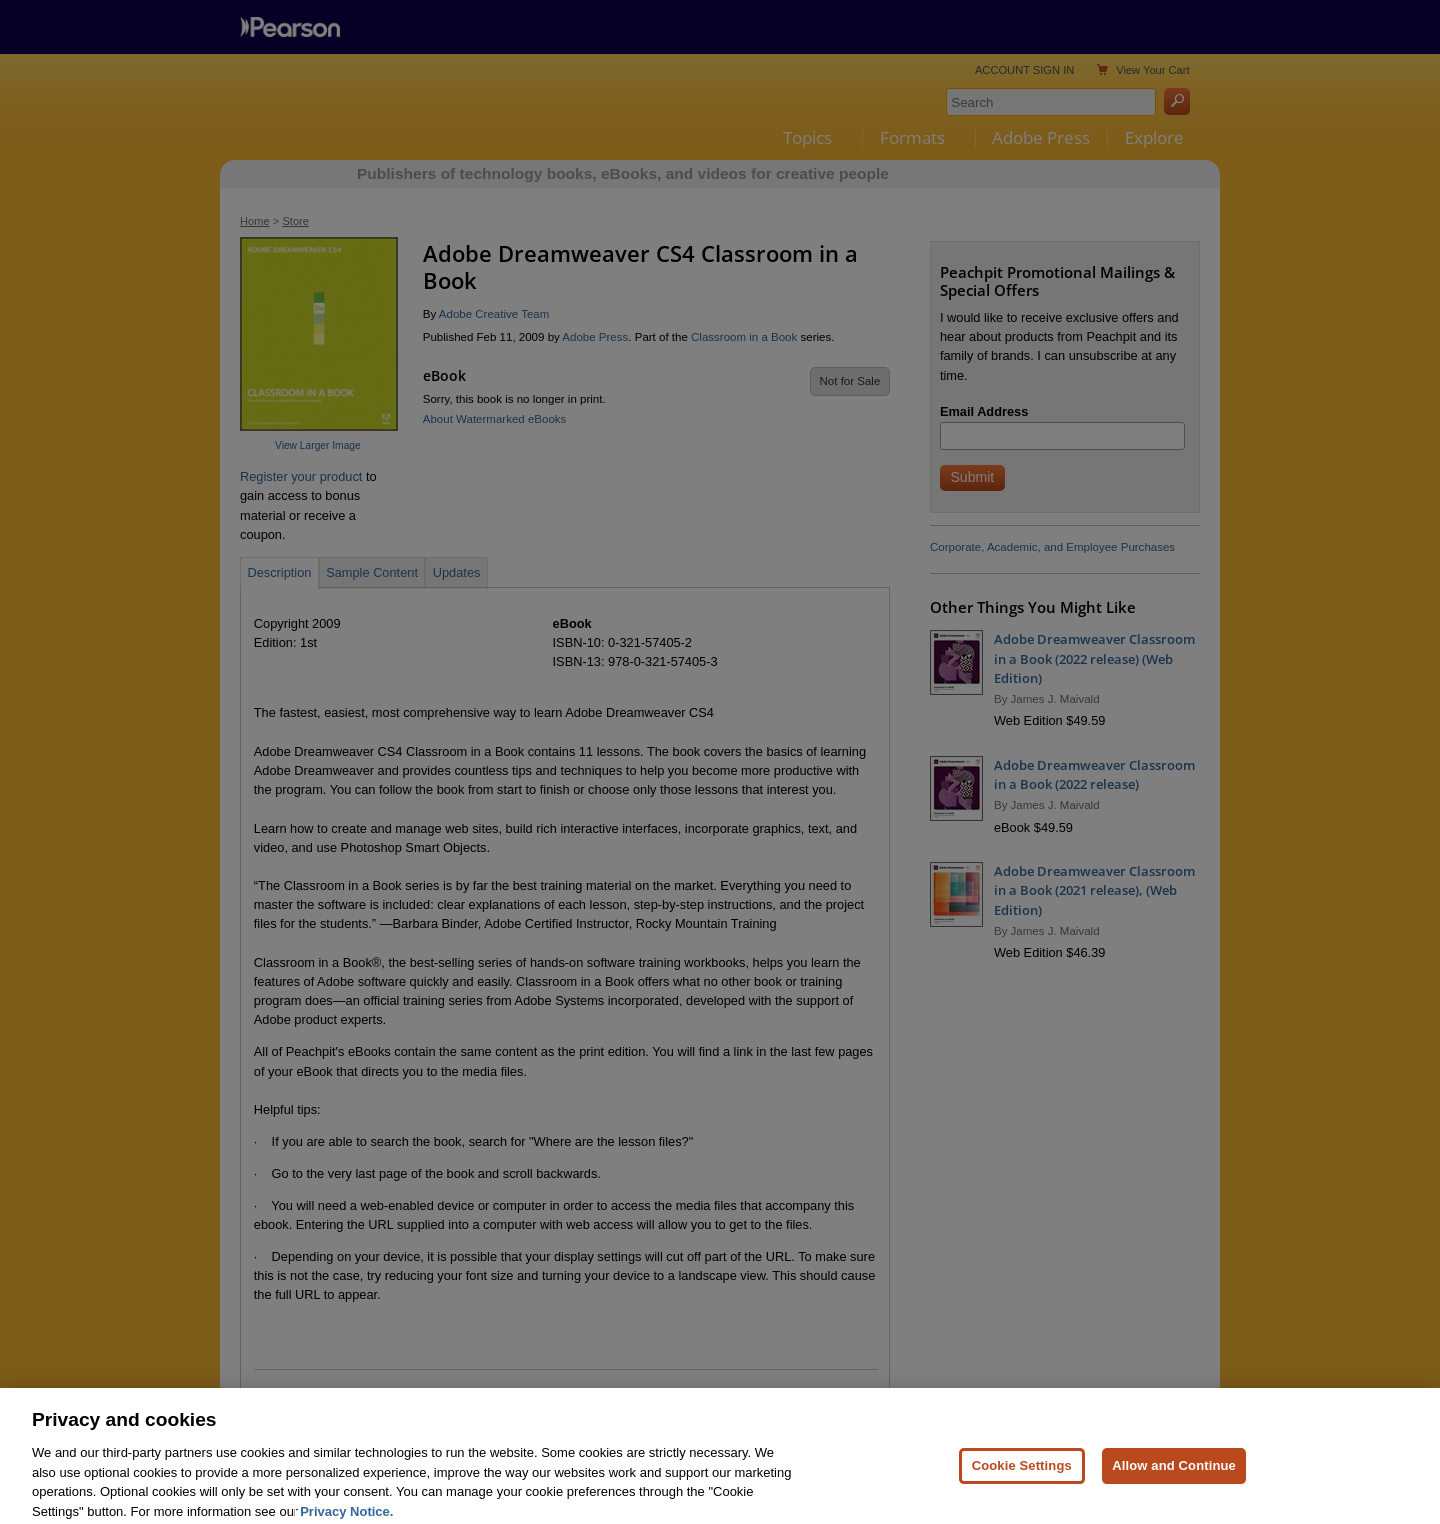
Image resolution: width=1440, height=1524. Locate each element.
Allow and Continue (1174, 1485)
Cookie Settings (1022, 1485)
